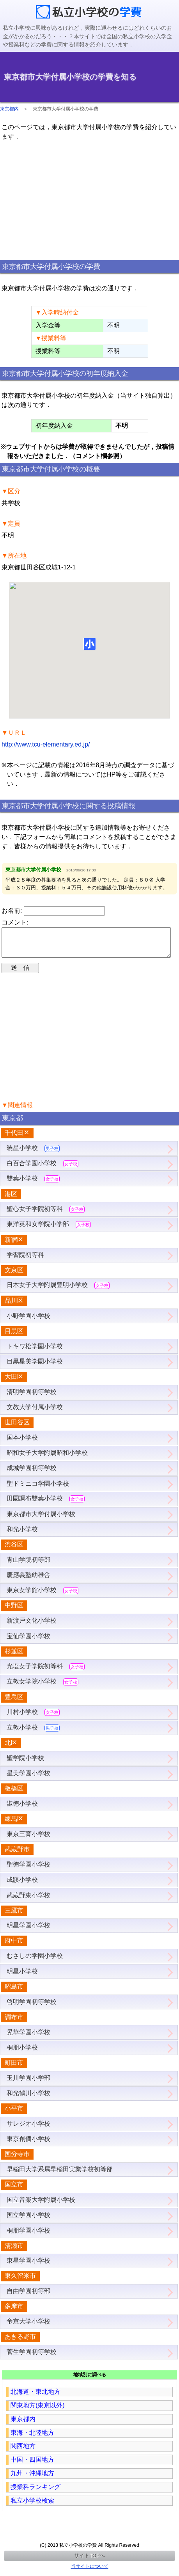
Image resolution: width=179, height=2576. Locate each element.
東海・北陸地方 (32, 2439)
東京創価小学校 (28, 2145)
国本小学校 (22, 1443)
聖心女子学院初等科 (46, 1215)
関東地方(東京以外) (38, 2411)
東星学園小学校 (28, 2266)
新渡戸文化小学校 (32, 1626)
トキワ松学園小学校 (35, 1352)
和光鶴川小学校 (28, 2099)
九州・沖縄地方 (32, 2479)
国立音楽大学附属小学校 (41, 2206)
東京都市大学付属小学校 (41, 1520)
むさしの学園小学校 (35, 1962)
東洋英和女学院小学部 (49, 1230)
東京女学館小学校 (42, 1596)
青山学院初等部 (28, 1566)
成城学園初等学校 (32, 1474)
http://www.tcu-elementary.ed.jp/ (46, 744)
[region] (89, 200)
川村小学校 (33, 1718)
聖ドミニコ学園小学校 (38, 1489)
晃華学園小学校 (28, 2038)
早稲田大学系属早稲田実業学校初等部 (60, 2175)
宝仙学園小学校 (28, 1642)
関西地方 (23, 2452)
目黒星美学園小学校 (35, 1367)
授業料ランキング (35, 2493)
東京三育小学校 (28, 1840)
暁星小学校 (33, 1154)
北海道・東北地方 (35, 2398)
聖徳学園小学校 (28, 1870)
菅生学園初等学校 (32, 2358)
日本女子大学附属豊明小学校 (58, 1291)
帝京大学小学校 (28, 2327)
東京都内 (9, 109)
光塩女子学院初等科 (46, 1672)
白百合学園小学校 (42, 1169)
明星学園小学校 (28, 1931)
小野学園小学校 (28, 1322)
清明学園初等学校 (32, 1398)
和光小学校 (22, 1535)
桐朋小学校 (22, 2053)
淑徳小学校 (22, 1809)
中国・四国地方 (32, 2465)
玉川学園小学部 (28, 2084)
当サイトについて (89, 2572)
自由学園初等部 (28, 2297)
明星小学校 (22, 1977)
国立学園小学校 (28, 2221)
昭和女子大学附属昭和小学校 (47, 1459)
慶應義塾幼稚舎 (28, 1581)
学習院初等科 (25, 1261)
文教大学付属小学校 (35, 1413)
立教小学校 (33, 1734)
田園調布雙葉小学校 (46, 1505)
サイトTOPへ (89, 2562)
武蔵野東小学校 (28, 1901)
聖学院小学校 (25, 1764)
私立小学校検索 (32, 2506)
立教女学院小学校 (42, 1688)
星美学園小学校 (28, 1779)
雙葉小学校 (33, 1185)
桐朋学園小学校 (28, 2236)
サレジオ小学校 (28, 2129)
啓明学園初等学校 (32, 2008)
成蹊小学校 (22, 1886)
